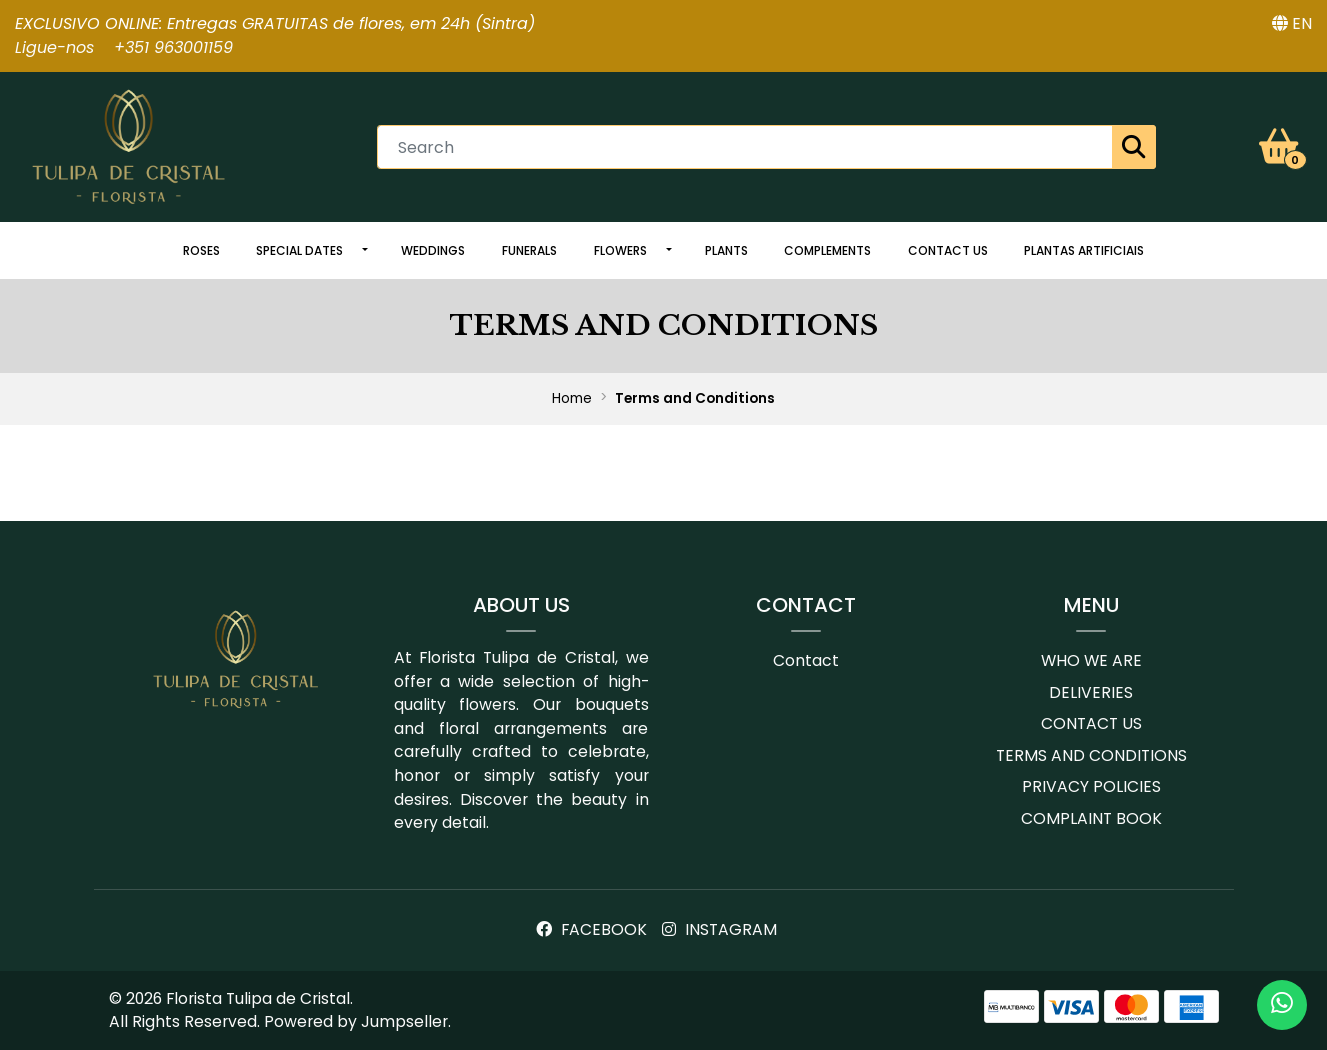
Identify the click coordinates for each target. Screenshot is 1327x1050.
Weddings (433, 250)
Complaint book (1091, 818)
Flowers (620, 250)
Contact (806, 660)
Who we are (1091, 660)
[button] (1292, 24)
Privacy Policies (1091, 786)
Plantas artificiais (1084, 250)
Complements (827, 250)
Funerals (529, 250)
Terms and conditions (1091, 755)
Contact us (948, 250)
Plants (726, 250)
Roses (201, 250)
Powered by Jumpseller (356, 1021)
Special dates (299, 250)
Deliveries (1091, 692)
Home (572, 398)
